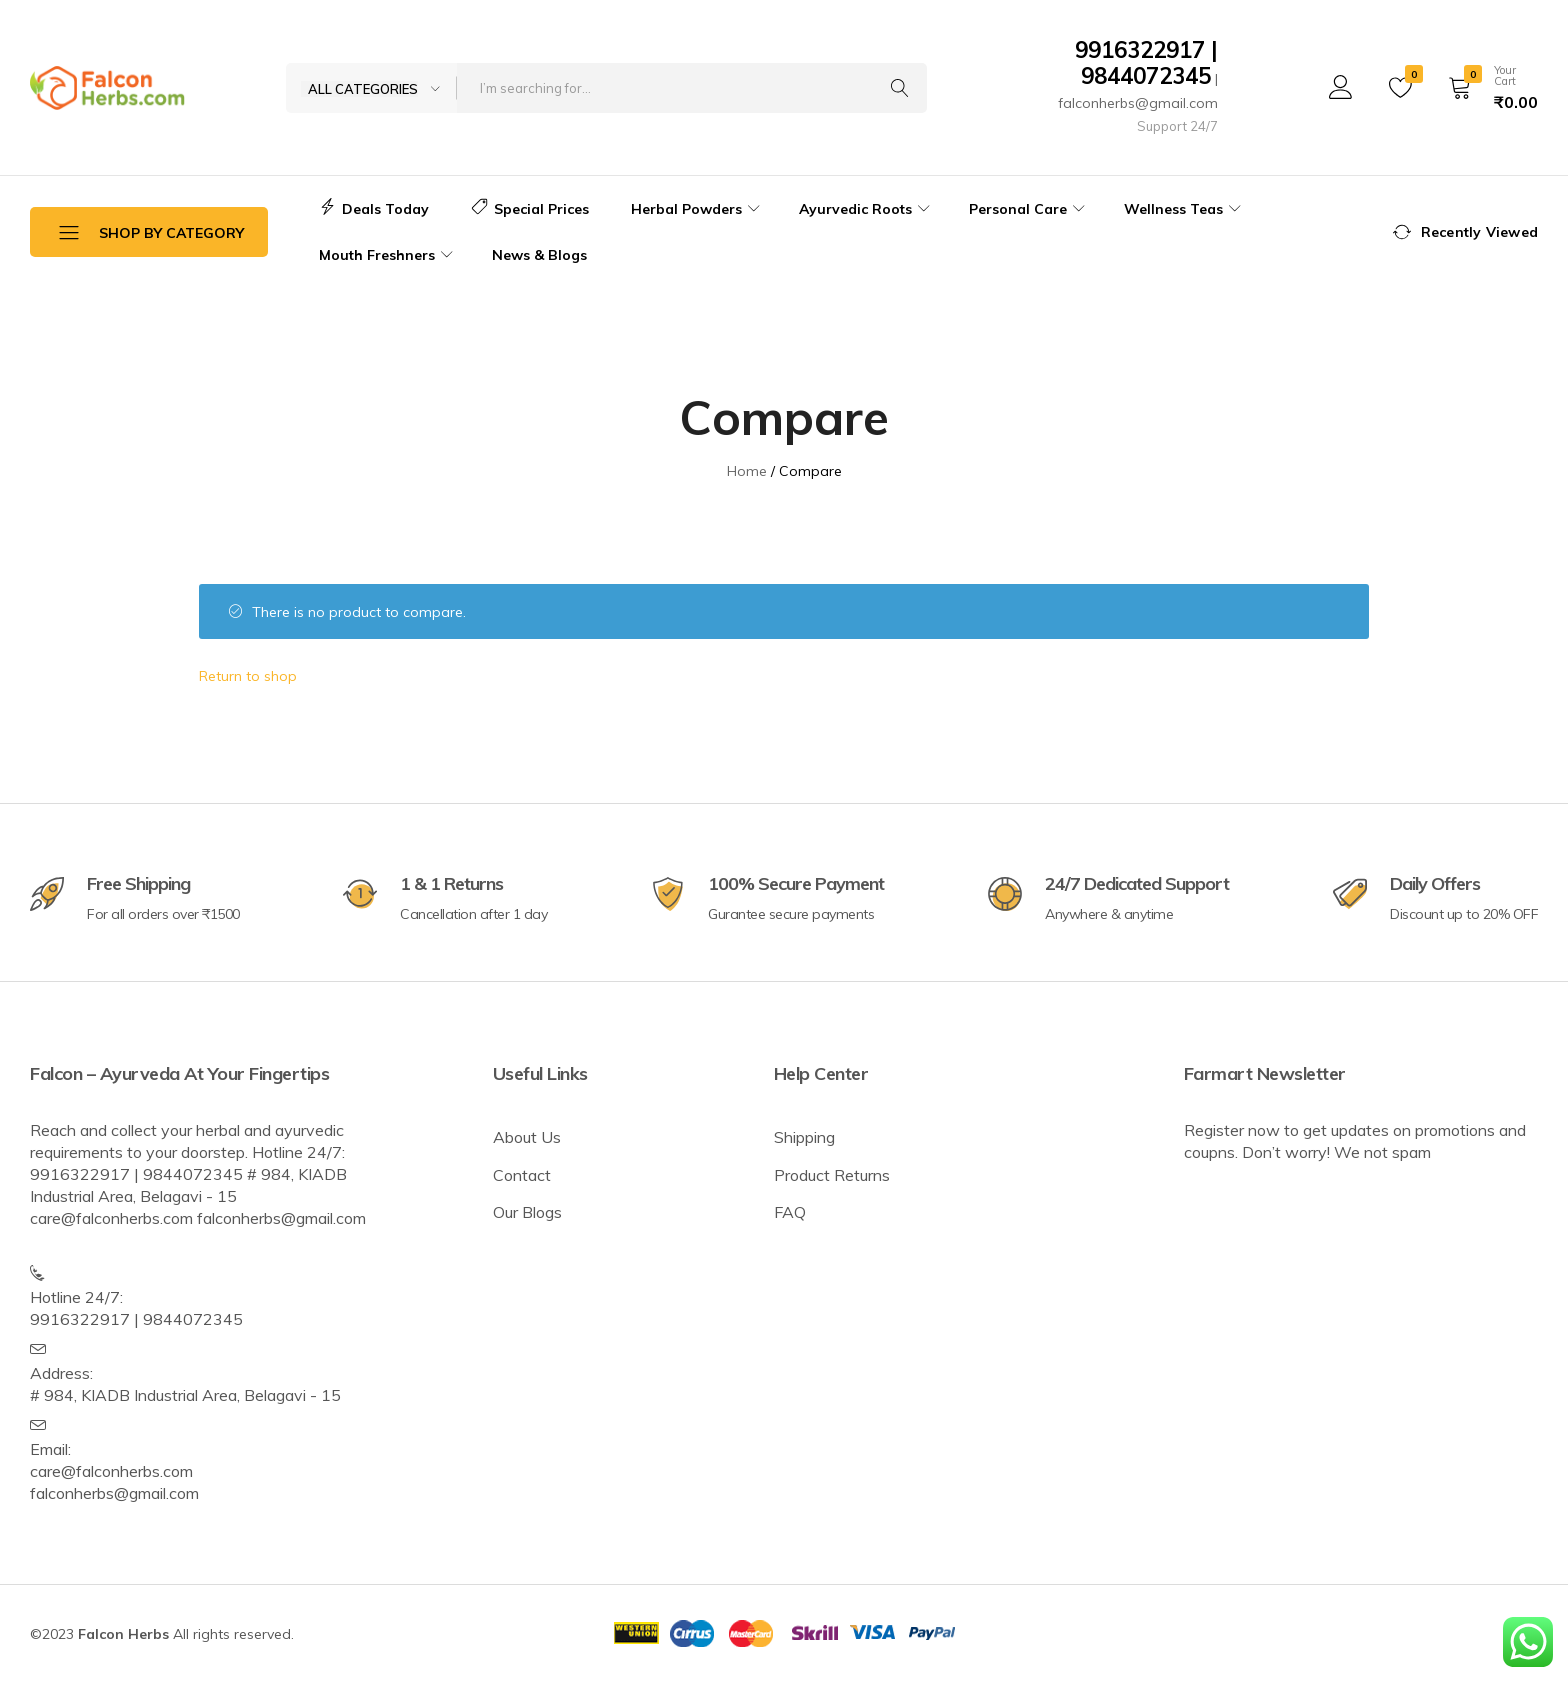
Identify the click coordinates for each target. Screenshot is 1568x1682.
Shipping (804, 1137)
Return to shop (248, 676)
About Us (527, 1137)
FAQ (790, 1212)
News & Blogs (539, 255)
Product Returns (832, 1175)
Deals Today (374, 209)
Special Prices (530, 209)
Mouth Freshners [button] (388, 255)
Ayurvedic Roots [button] (867, 209)
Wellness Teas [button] (1185, 209)
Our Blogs (527, 1212)
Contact (522, 1175)
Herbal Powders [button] (698, 209)
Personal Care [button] (1029, 209)
